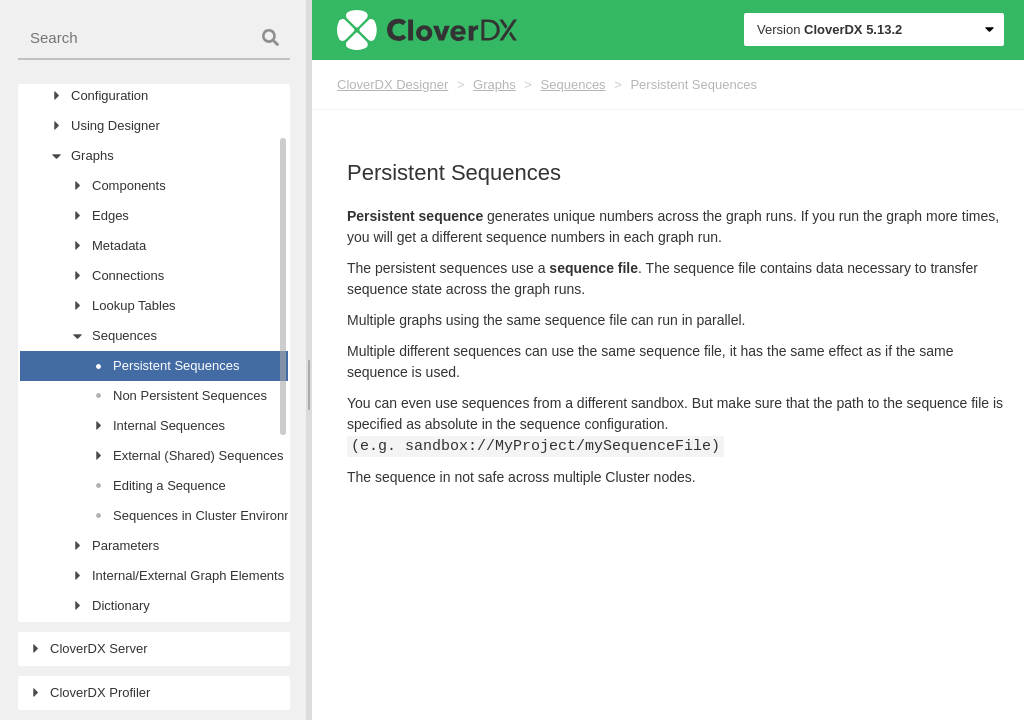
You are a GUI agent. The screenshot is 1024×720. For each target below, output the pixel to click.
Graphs (494, 84)
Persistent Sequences (693, 84)
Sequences (573, 84)
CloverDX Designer (392, 84)
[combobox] (154, 38)
